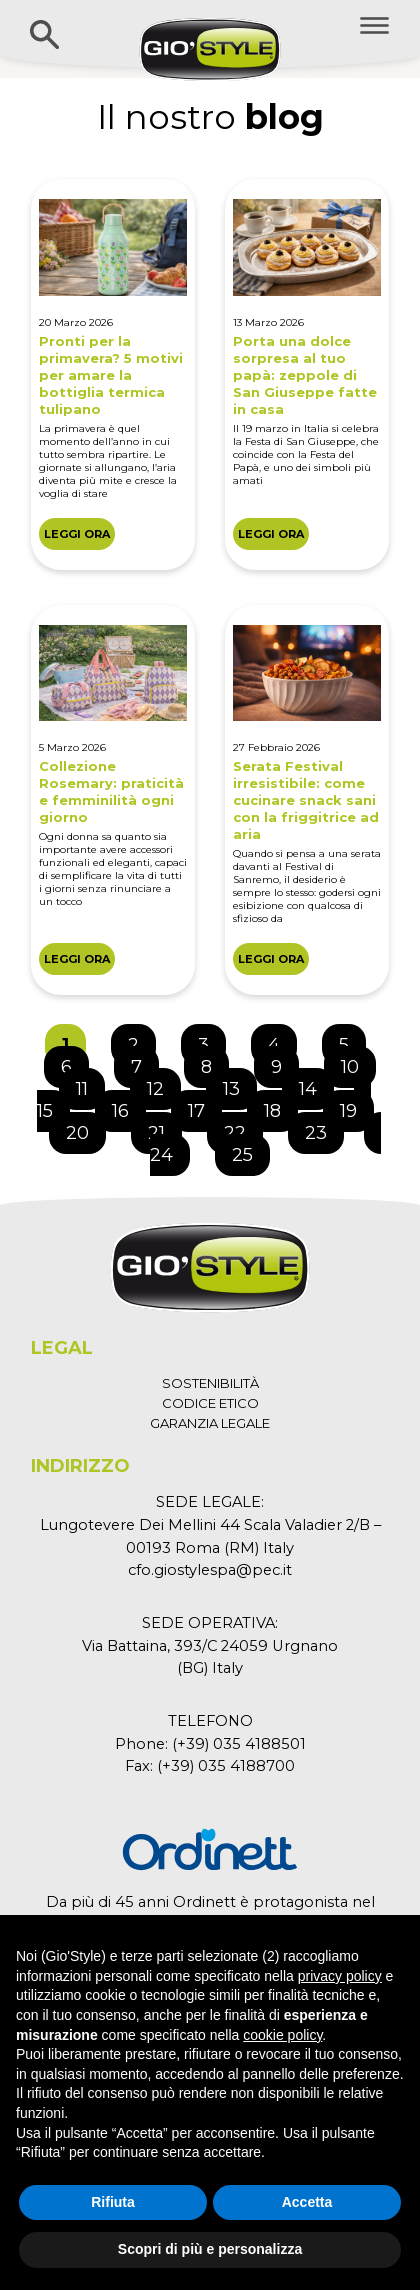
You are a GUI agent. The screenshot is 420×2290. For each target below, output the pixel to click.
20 (85, 1128)
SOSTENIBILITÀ (210, 1383)
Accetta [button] (307, 2202)
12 (163, 1084)
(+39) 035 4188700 (226, 1766)
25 (250, 1150)
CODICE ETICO (210, 1403)
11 (90, 1084)
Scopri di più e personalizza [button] (210, 2249)
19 (356, 1106)
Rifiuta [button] (113, 2202)
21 (164, 1128)
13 (239, 1084)
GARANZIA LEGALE (210, 1423)
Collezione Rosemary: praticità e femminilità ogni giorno (111, 791)
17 (204, 1106)
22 (243, 1128)
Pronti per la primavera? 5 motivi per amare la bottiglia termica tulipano (111, 375)
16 (128, 1106)
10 (358, 1062)
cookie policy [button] (282, 2035)
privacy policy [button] (340, 1976)
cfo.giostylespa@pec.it (210, 1570)
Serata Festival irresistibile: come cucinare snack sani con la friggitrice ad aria (306, 800)
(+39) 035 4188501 (239, 1744)
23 (324, 1128)
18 (280, 1106)
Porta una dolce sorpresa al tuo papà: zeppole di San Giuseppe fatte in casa (305, 375)
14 (316, 1084)
